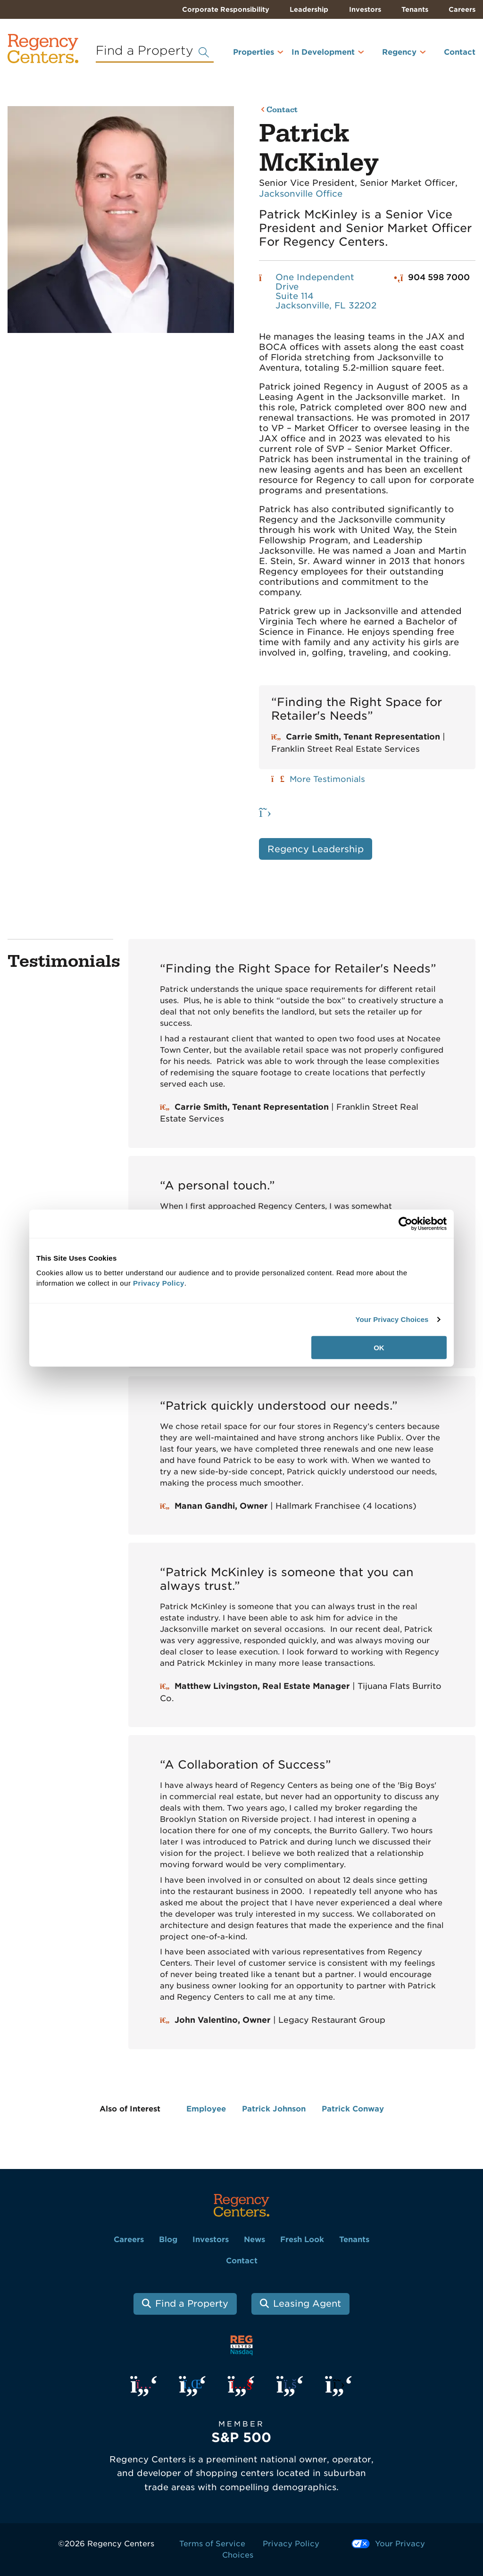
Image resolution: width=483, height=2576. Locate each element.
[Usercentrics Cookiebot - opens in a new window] (405, 1224)
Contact (459, 52)
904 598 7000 (439, 277)
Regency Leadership (315, 849)
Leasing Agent (307, 2303)
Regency (399, 52)
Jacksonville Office (300, 194)
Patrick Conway (353, 2108)
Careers (462, 9)
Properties (253, 52)
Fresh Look (302, 2239)
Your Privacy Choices (391, 1319)
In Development (323, 52)
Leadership (309, 9)
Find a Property (191, 2303)
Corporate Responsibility (225, 9)
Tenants (414, 9)
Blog (168, 2239)
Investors (365, 9)
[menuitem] (246, 56)
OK (379, 1347)
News (254, 2239)
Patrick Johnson (274, 2108)
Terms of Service (212, 2543)
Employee (206, 2108)
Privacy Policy (291, 2543)
